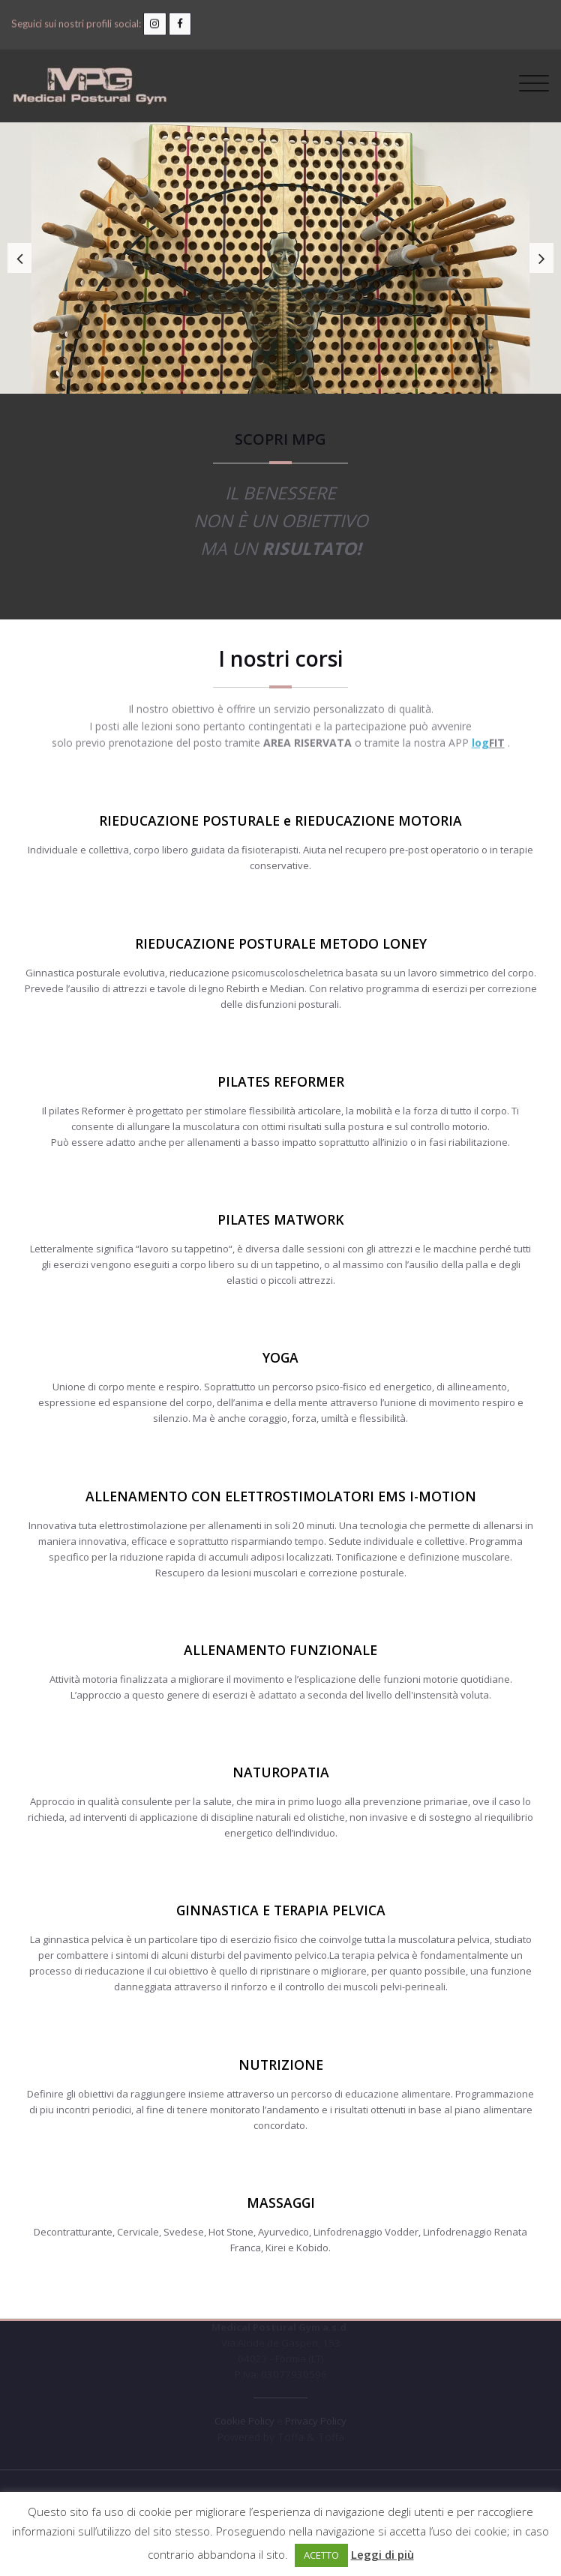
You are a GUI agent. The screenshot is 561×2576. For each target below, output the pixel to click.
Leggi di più (382, 2554)
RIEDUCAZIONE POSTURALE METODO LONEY (281, 943)
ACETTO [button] (321, 2555)
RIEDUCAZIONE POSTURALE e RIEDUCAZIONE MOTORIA (280, 820)
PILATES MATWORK (281, 1219)
